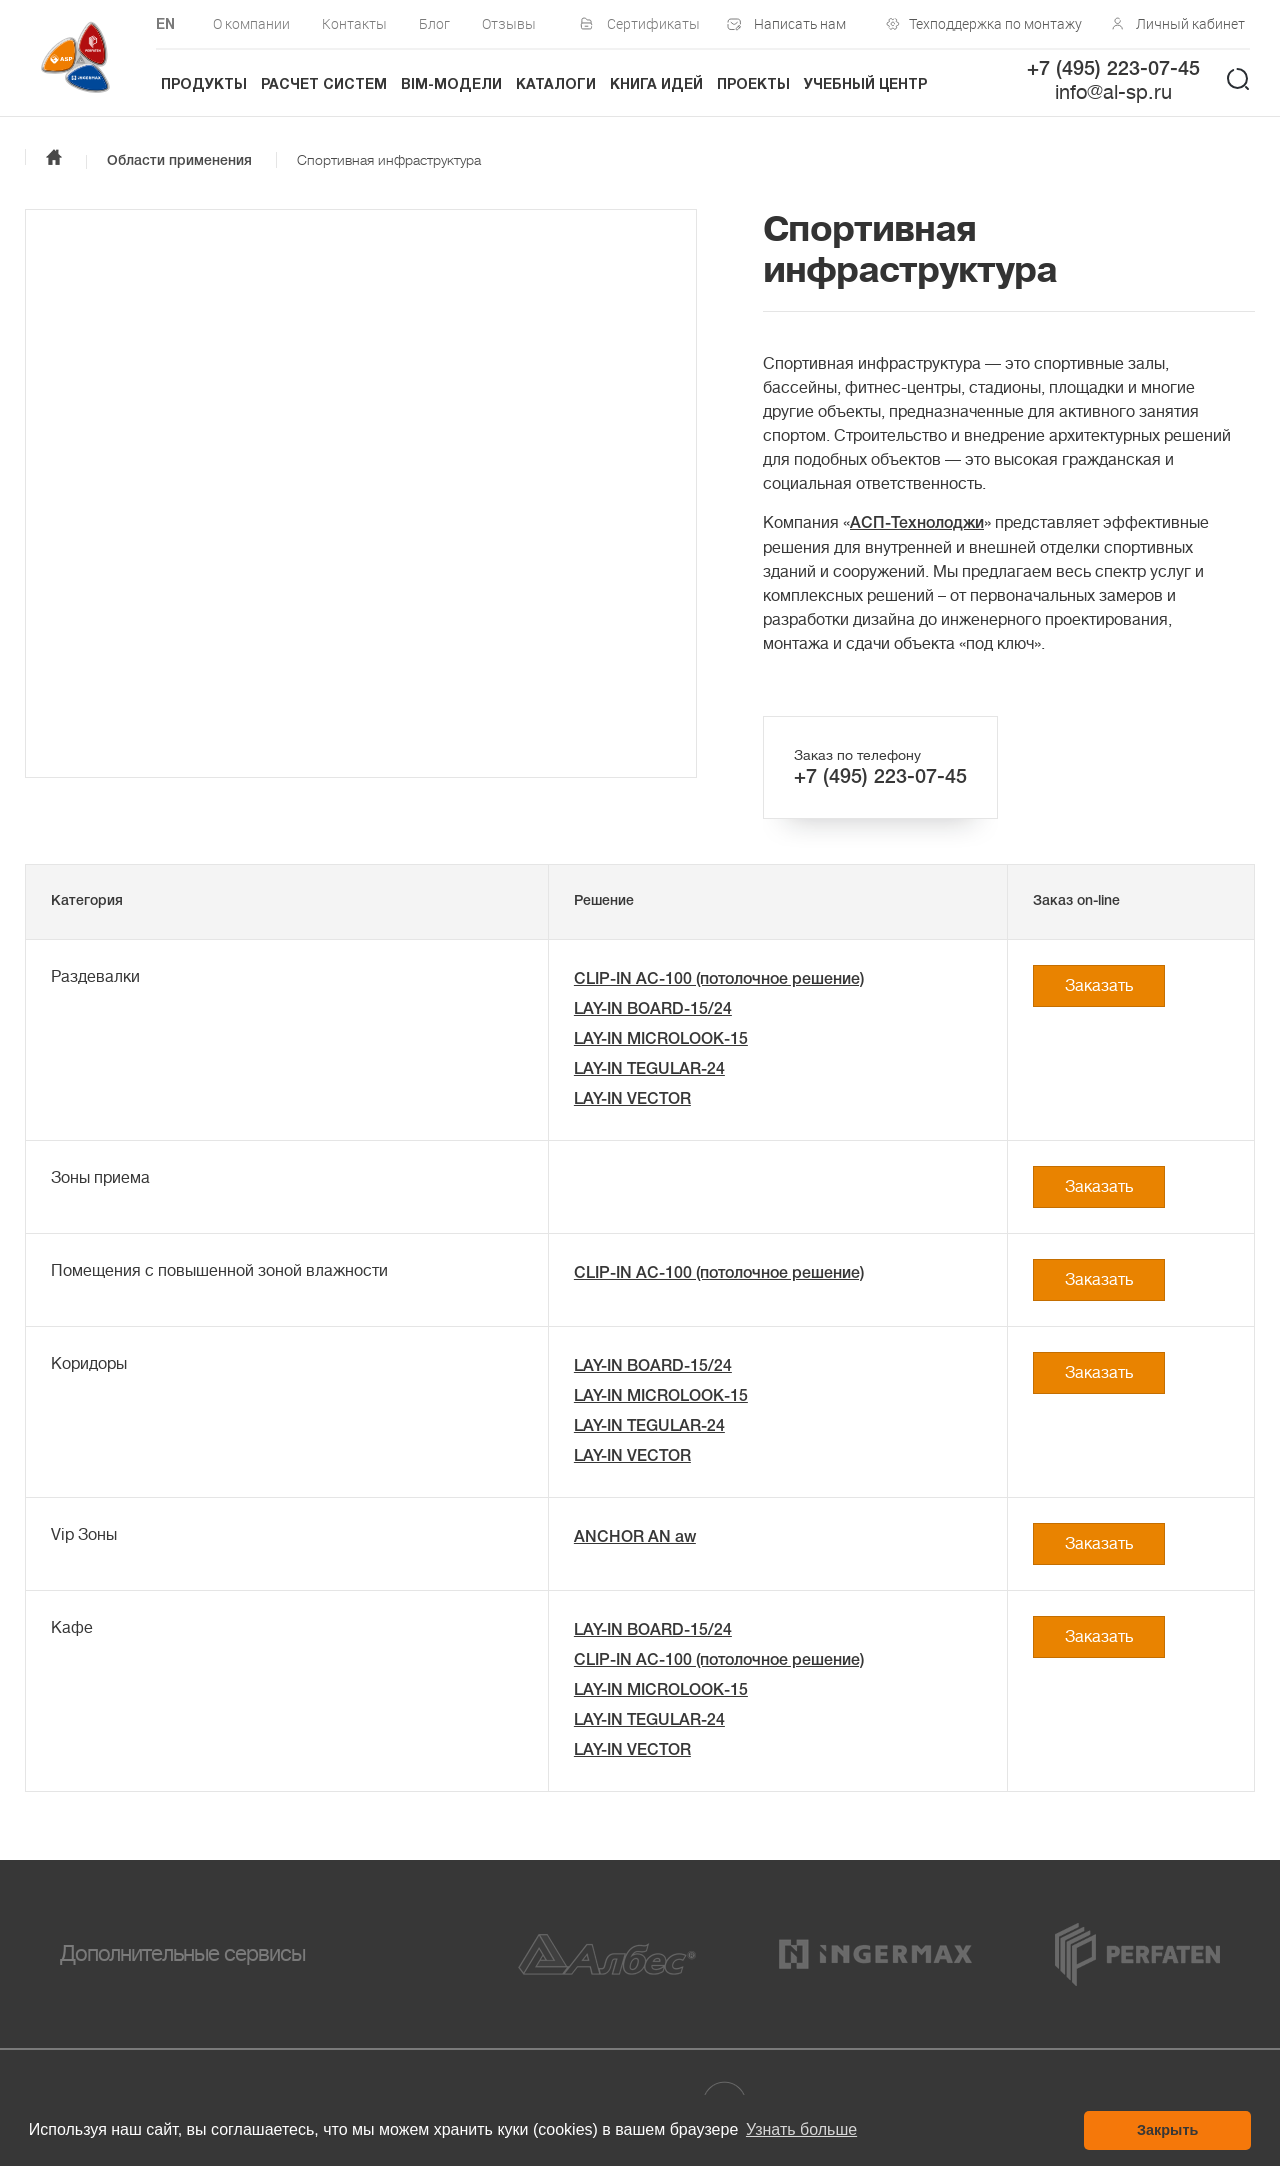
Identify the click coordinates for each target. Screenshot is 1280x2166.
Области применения (179, 161)
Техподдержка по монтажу (991, 23)
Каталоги (556, 85)
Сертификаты (653, 23)
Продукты (204, 85)
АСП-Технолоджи (917, 524)
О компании (251, 23)
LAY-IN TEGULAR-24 (649, 1070)
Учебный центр (865, 85)
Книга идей (656, 85)
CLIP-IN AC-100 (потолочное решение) (719, 980)
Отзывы (509, 23)
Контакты (354, 23)
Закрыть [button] (1167, 2130)
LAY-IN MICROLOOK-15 (661, 1040)
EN (165, 25)
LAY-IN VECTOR (632, 1100)
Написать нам (800, 23)
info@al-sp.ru (1113, 92)
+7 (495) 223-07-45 (1113, 70)
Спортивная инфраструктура (389, 160)
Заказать (1099, 986)
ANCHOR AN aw (635, 1538)
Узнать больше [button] (801, 2129)
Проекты (753, 85)
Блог (434, 23)
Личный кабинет (1190, 23)
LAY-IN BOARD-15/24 (653, 1010)
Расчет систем (324, 85)
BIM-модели (451, 85)
